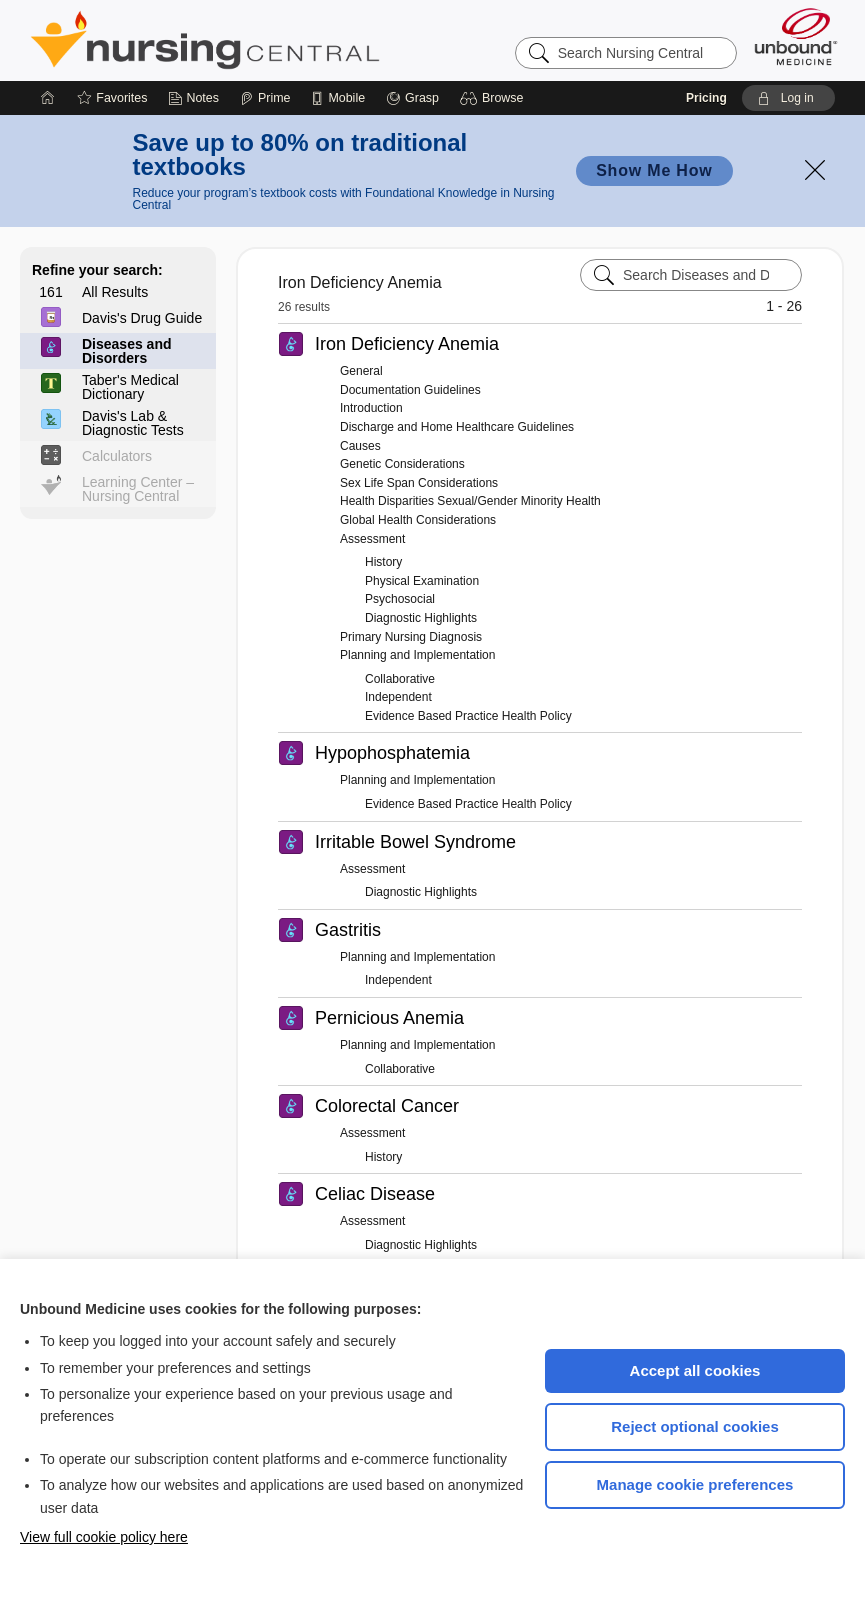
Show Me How (654, 170)
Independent (398, 697)
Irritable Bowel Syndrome (415, 842)
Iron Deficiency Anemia (407, 344)
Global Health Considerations (418, 520)
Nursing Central (280, 40)
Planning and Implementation (417, 655)
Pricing (706, 98)
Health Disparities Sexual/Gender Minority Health (470, 501)
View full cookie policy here (104, 1537)
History (383, 562)
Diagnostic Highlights (421, 618)
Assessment (372, 539)
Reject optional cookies (695, 1426)
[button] (494, 98)
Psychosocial (400, 599)
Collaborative (400, 679)
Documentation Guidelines (410, 390)
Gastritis (348, 930)
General (361, 371)
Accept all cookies (695, 1370)
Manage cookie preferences (695, 1484)
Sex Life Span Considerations (419, 483)
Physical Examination (422, 581)
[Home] (48, 98)
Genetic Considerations (402, 464)
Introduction (371, 408)
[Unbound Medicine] (796, 36)
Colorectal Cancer (387, 1106)
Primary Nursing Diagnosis (411, 637)
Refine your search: (97, 270)
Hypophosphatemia (392, 753)
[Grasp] (412, 98)
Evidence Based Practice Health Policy (468, 716)
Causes (360, 446)
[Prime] (265, 98)
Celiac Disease (375, 1194)
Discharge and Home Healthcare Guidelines (457, 427)
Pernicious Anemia (389, 1018)
